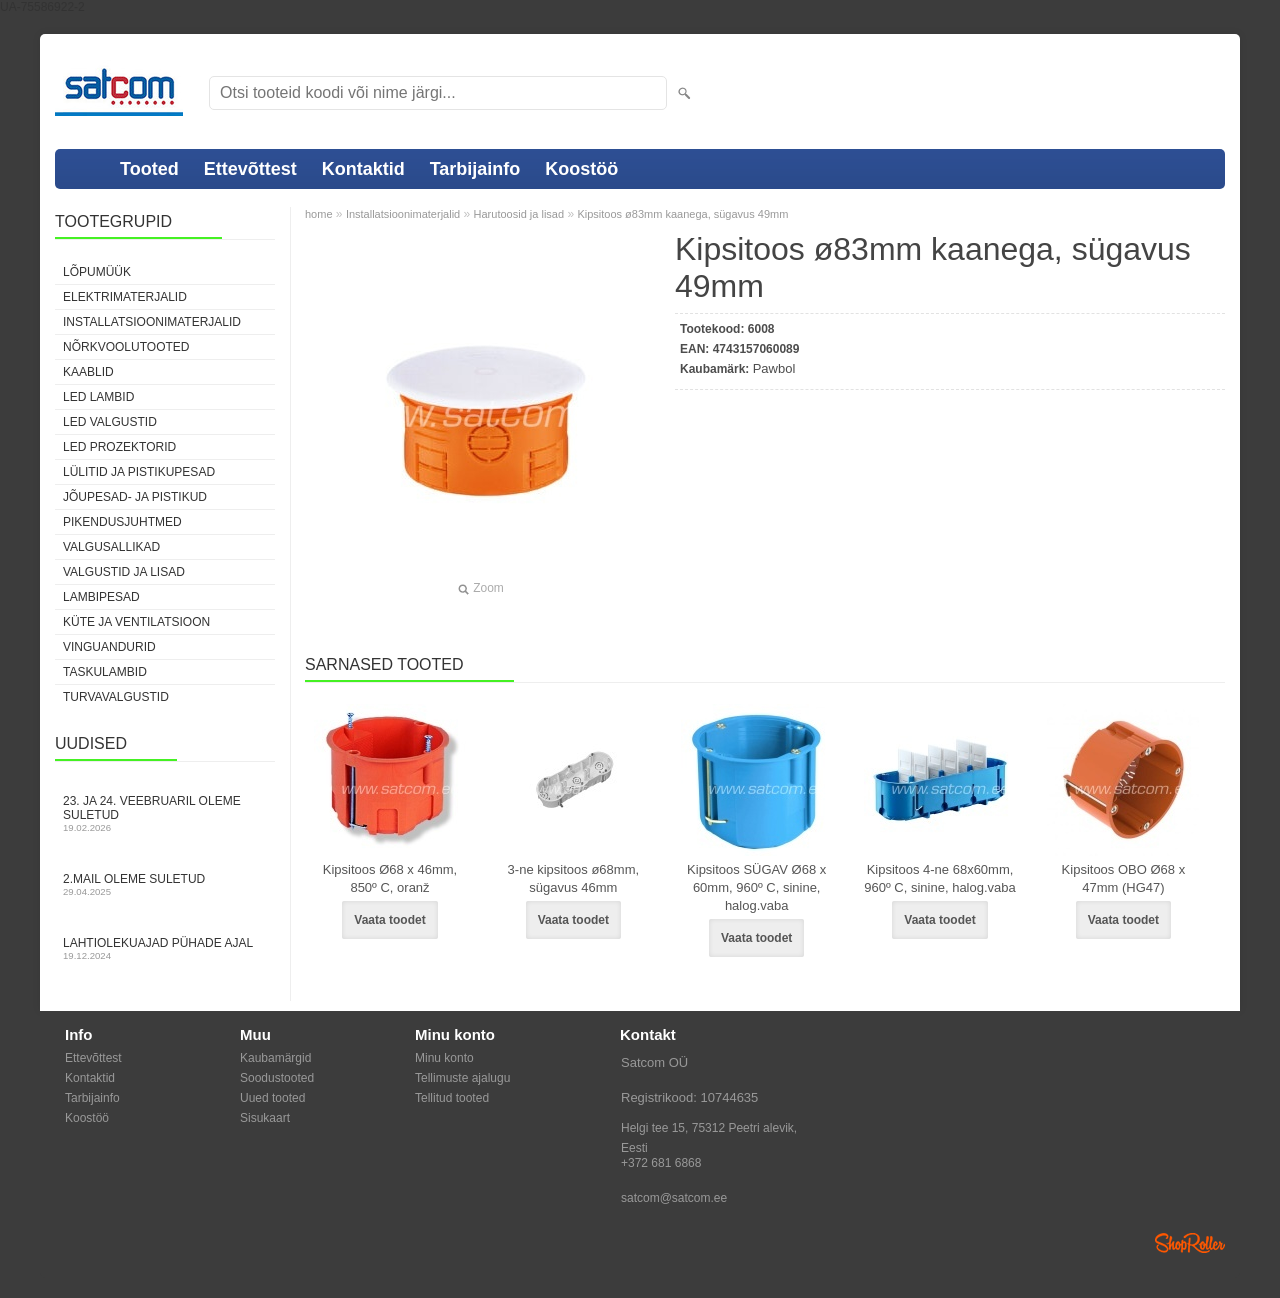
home (319, 214)
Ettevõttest (250, 169)
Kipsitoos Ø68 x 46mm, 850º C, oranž (390, 878)
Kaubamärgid (275, 1058)
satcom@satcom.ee (674, 1198)
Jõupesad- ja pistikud (135, 497)
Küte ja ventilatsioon (136, 622)
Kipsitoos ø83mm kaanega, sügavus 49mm (682, 214)
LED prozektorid (119, 447)
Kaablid (88, 372)
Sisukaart (265, 1118)
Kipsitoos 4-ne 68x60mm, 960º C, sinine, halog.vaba (939, 878)
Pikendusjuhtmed (122, 522)
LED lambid (98, 397)
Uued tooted (272, 1098)
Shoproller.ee (1190, 1243)
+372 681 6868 (661, 1163)
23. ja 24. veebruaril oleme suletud (165, 813)
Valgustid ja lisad (124, 572)
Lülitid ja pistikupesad (139, 472)
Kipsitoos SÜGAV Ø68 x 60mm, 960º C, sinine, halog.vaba (756, 887)
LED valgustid (110, 422)
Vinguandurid (109, 647)
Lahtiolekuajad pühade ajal (165, 948)
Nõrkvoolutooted (126, 347)
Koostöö (581, 169)
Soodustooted (277, 1078)
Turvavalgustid (116, 697)
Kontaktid (363, 169)
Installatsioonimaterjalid (152, 322)
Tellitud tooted (452, 1098)
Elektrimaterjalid (125, 297)
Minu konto (444, 1058)
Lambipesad (101, 597)
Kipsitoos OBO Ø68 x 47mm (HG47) (1124, 878)
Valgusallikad (111, 547)
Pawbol (774, 368)
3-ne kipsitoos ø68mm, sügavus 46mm (574, 878)
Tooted (149, 169)
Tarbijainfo (475, 169)
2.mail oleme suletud (165, 884)
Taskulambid (105, 672)
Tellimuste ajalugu (462, 1078)
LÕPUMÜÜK (97, 272)
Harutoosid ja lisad (519, 214)
